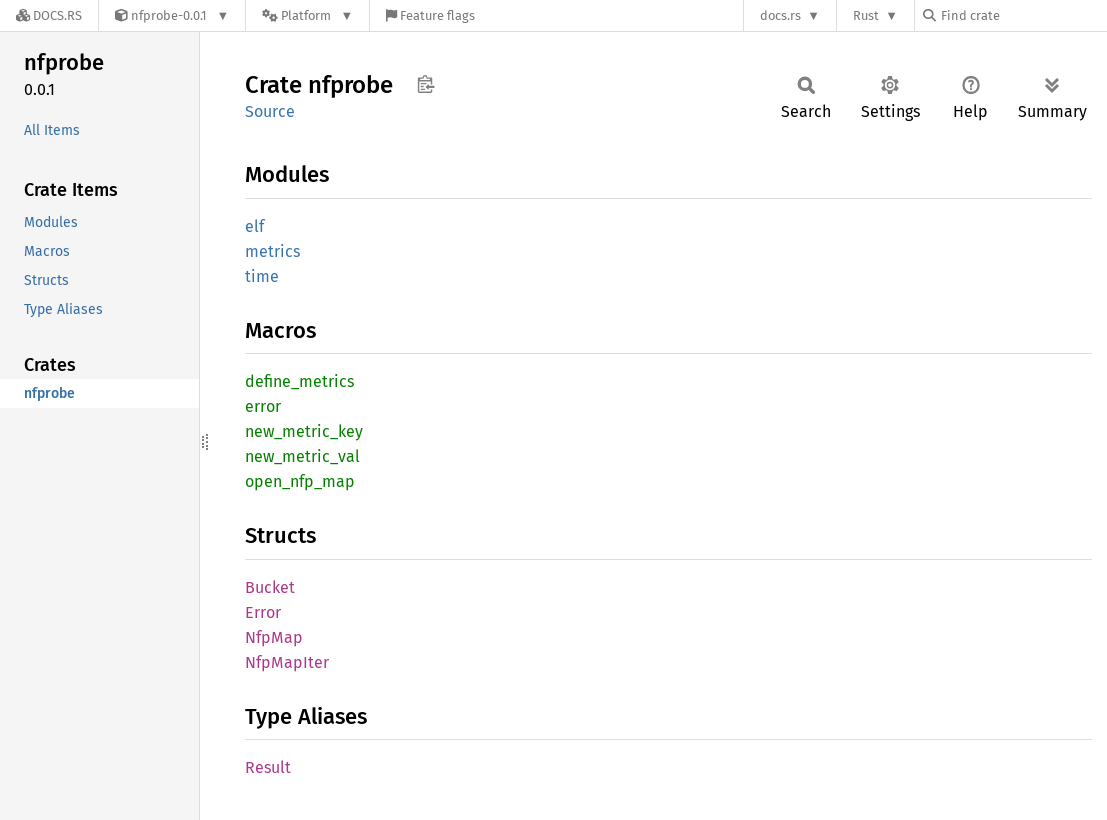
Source (270, 111)
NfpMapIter (287, 662)
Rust (866, 15)
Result (268, 767)
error (263, 406)
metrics (272, 251)
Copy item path (425, 84)
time (262, 276)
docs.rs (780, 15)
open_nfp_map (300, 481)
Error (263, 612)
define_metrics (299, 381)
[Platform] (307, 15)
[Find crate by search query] (1023, 15)
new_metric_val (302, 456)
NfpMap (274, 637)
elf (254, 226)
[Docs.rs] (49, 15)
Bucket (270, 587)
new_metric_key (304, 431)
